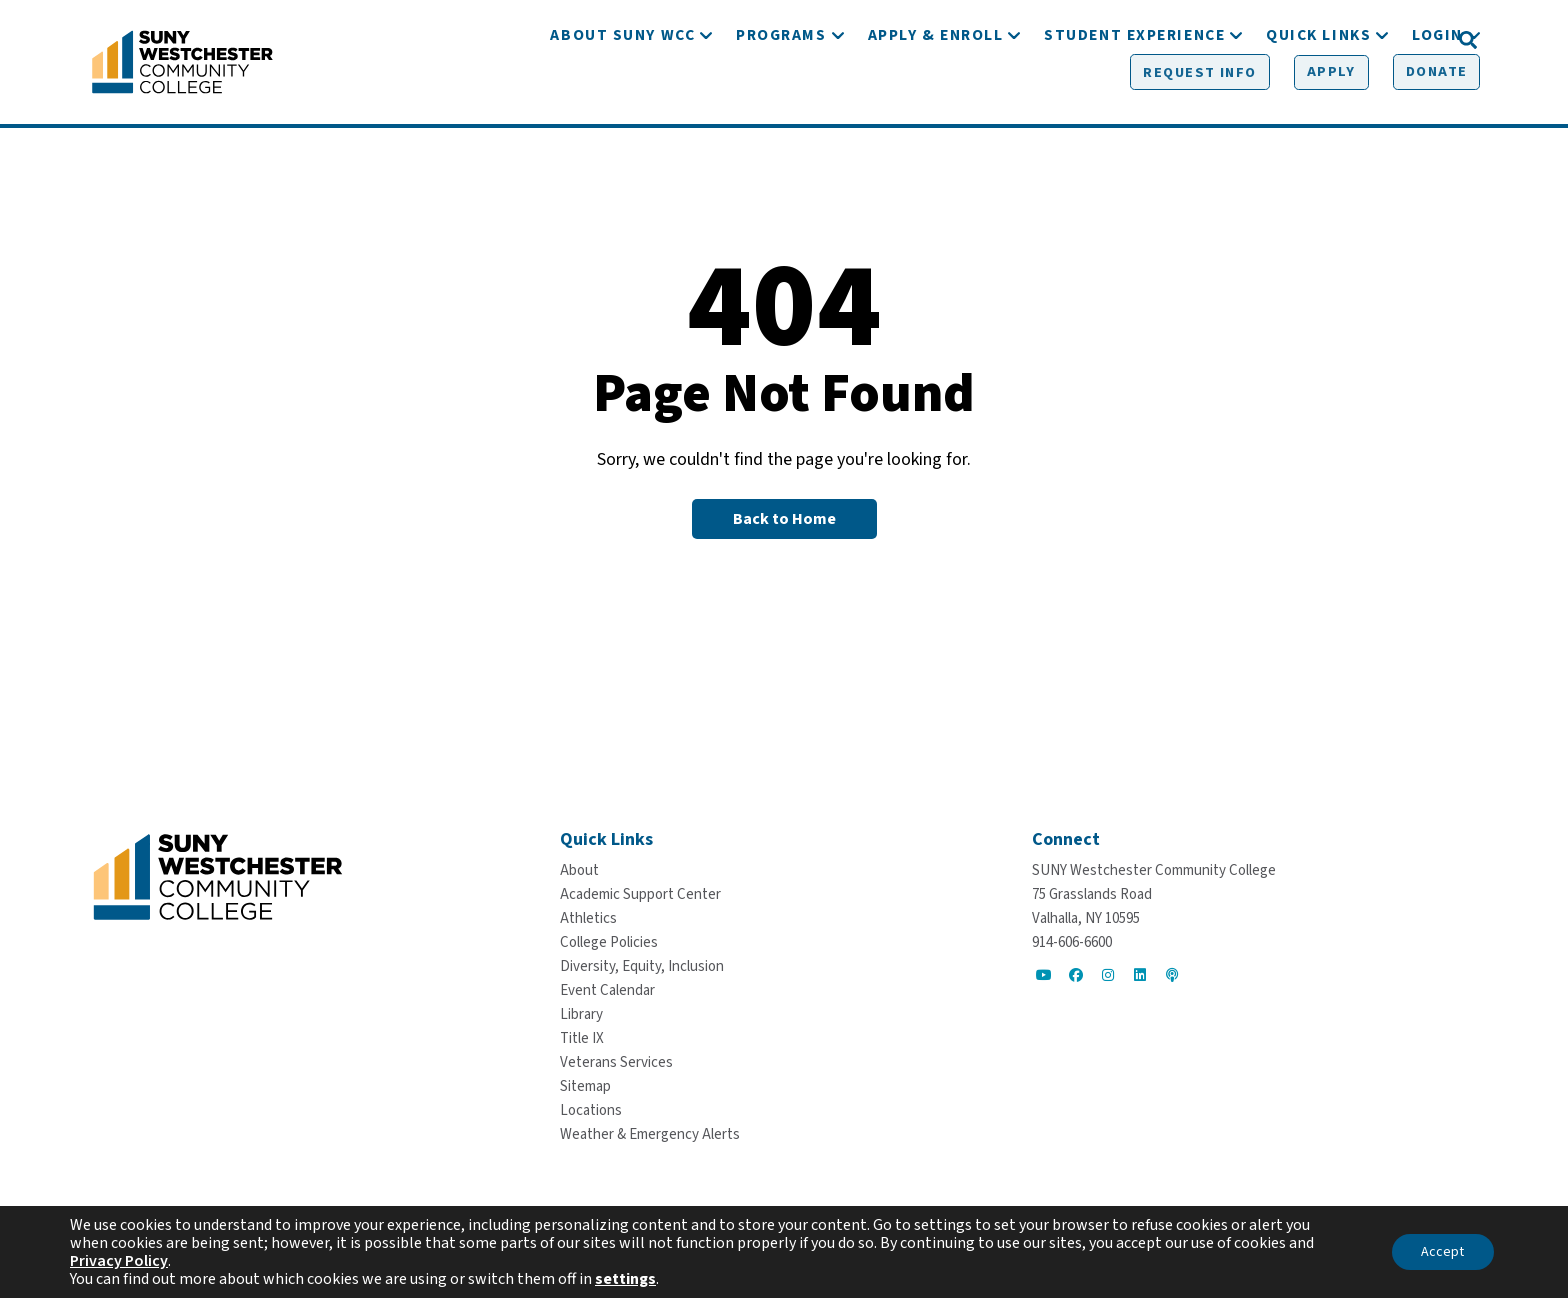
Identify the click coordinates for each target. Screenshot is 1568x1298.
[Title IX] (582, 1038)
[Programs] (781, 97)
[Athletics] (588, 918)
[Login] (1437, 97)
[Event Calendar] (607, 990)
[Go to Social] (1044, 975)
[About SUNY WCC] (622, 97)
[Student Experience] (1134, 97)
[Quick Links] (1318, 97)
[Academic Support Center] (640, 894)
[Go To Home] (182, 65)
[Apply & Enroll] (936, 97)
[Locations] (591, 1110)
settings (625, 1279)
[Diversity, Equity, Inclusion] (642, 966)
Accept (1442, 1252)
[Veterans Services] (616, 1062)
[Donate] (1394, 41)
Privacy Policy (119, 1261)
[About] (579, 870)
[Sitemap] (585, 1086)
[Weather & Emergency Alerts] (650, 1134)
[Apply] (1293, 41)
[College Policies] (609, 942)
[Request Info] (1167, 41)
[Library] (581, 1014)
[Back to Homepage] (784, 527)
